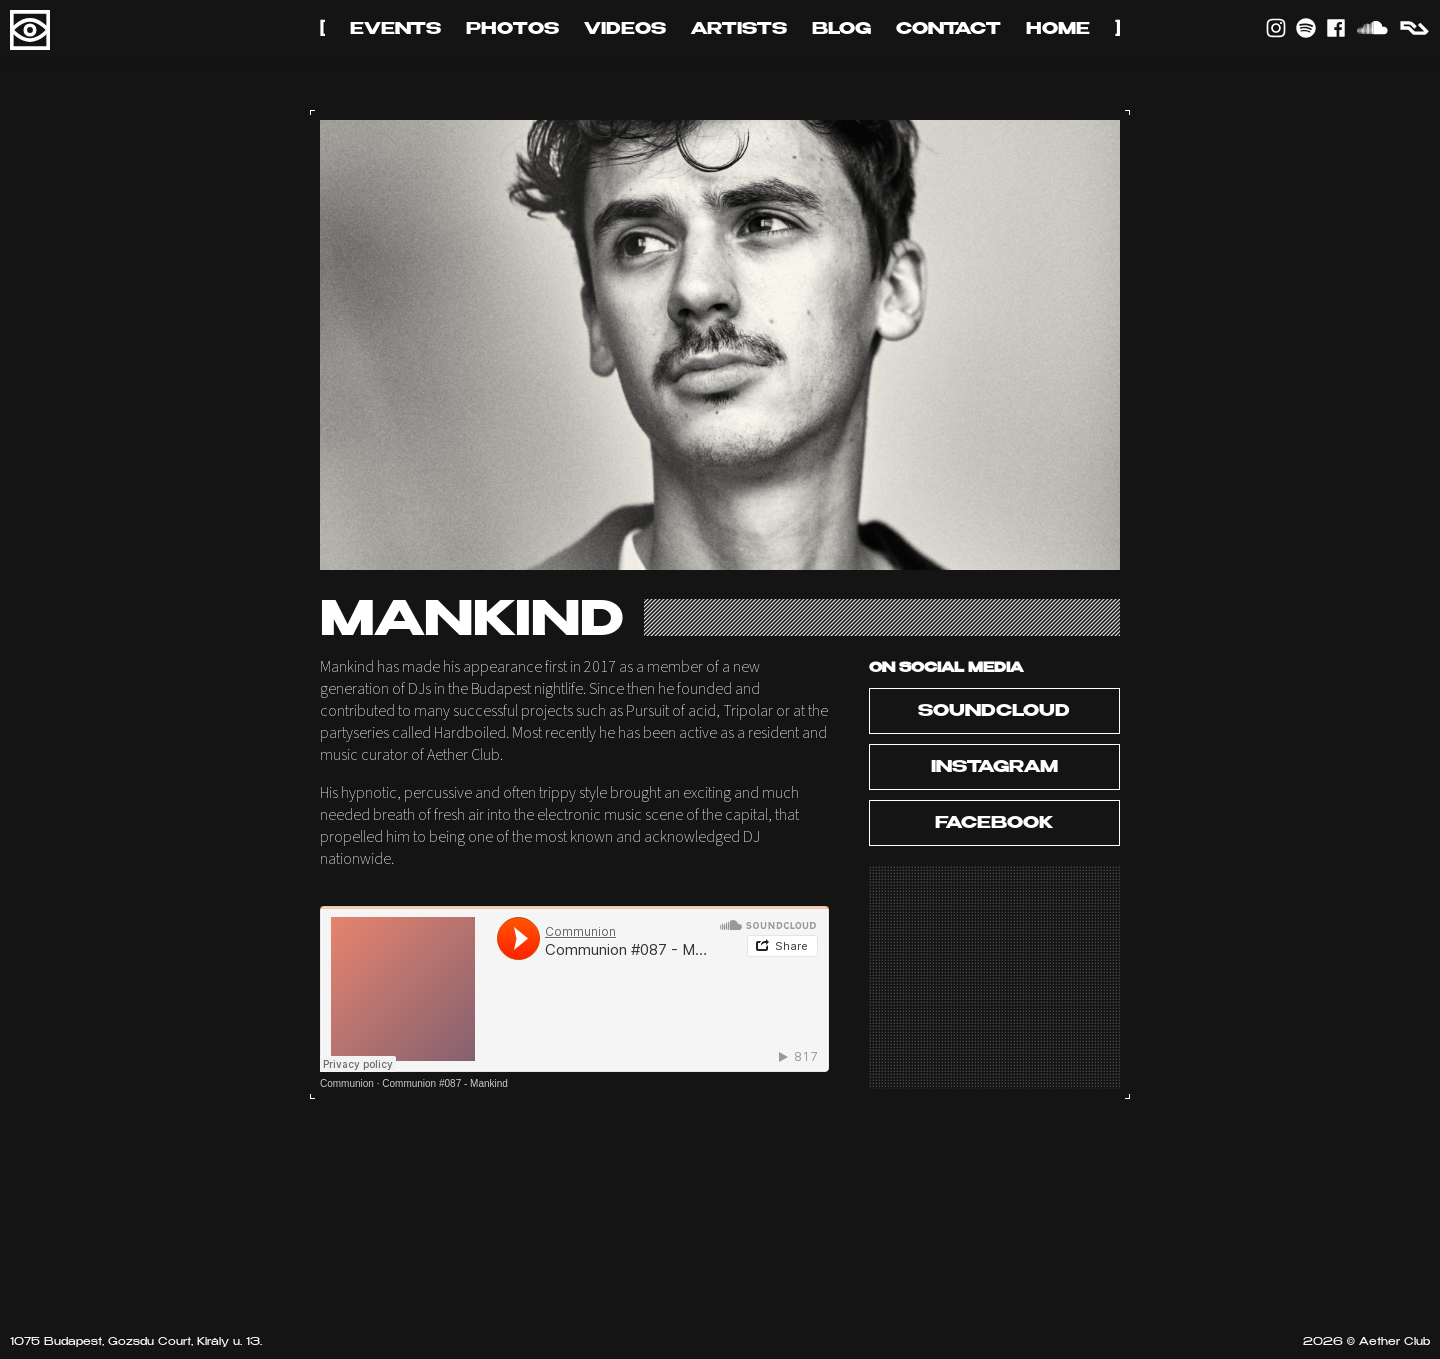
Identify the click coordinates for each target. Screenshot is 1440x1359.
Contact (948, 30)
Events (395, 30)
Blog (841, 30)
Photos (512, 30)
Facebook (994, 824)
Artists (739, 30)
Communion (347, 1083)
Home (1058, 30)
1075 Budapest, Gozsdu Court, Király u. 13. (136, 1342)
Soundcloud (994, 712)
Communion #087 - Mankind (445, 1083)
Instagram (994, 768)
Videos (625, 30)
